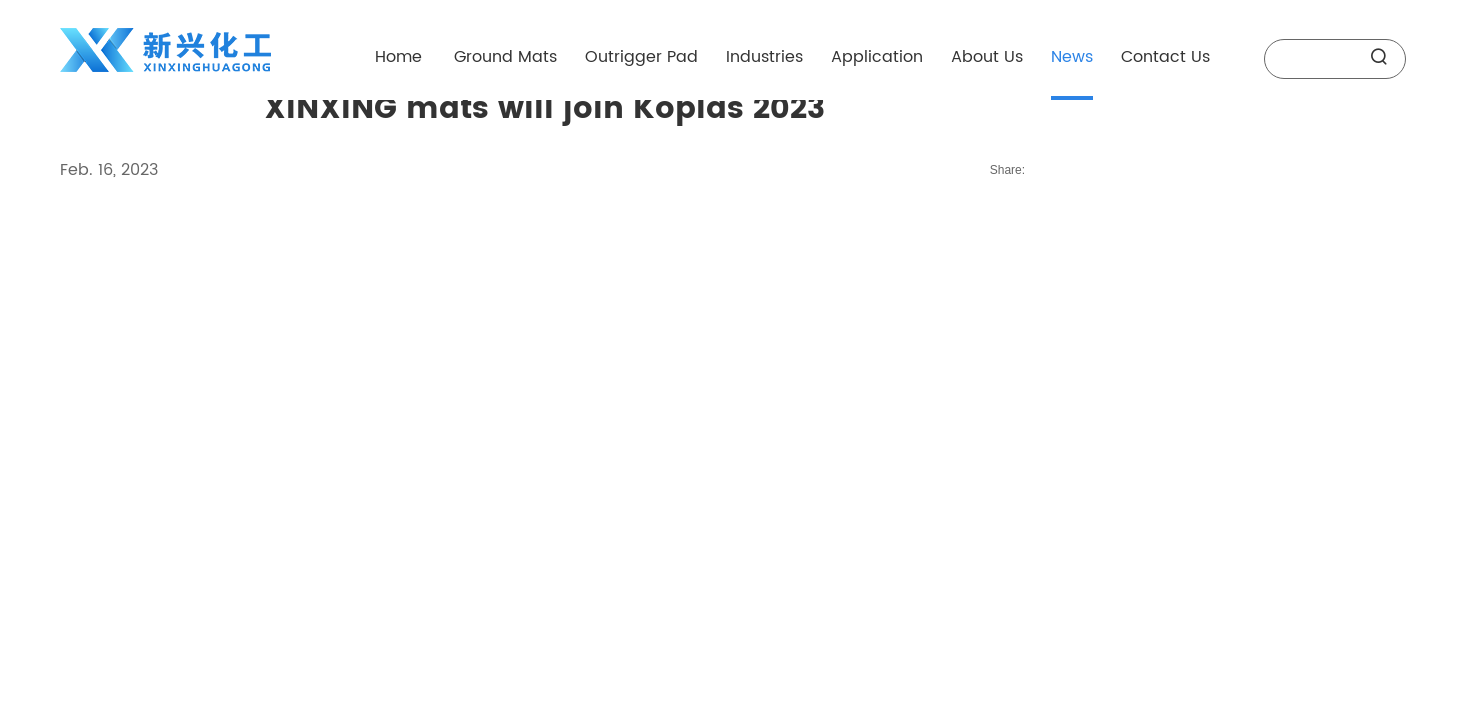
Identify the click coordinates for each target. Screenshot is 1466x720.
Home (398, 57)
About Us (987, 57)
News (1072, 57)
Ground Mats (505, 57)
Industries (764, 57)
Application (877, 57)
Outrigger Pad (641, 57)
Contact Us (1165, 57)
